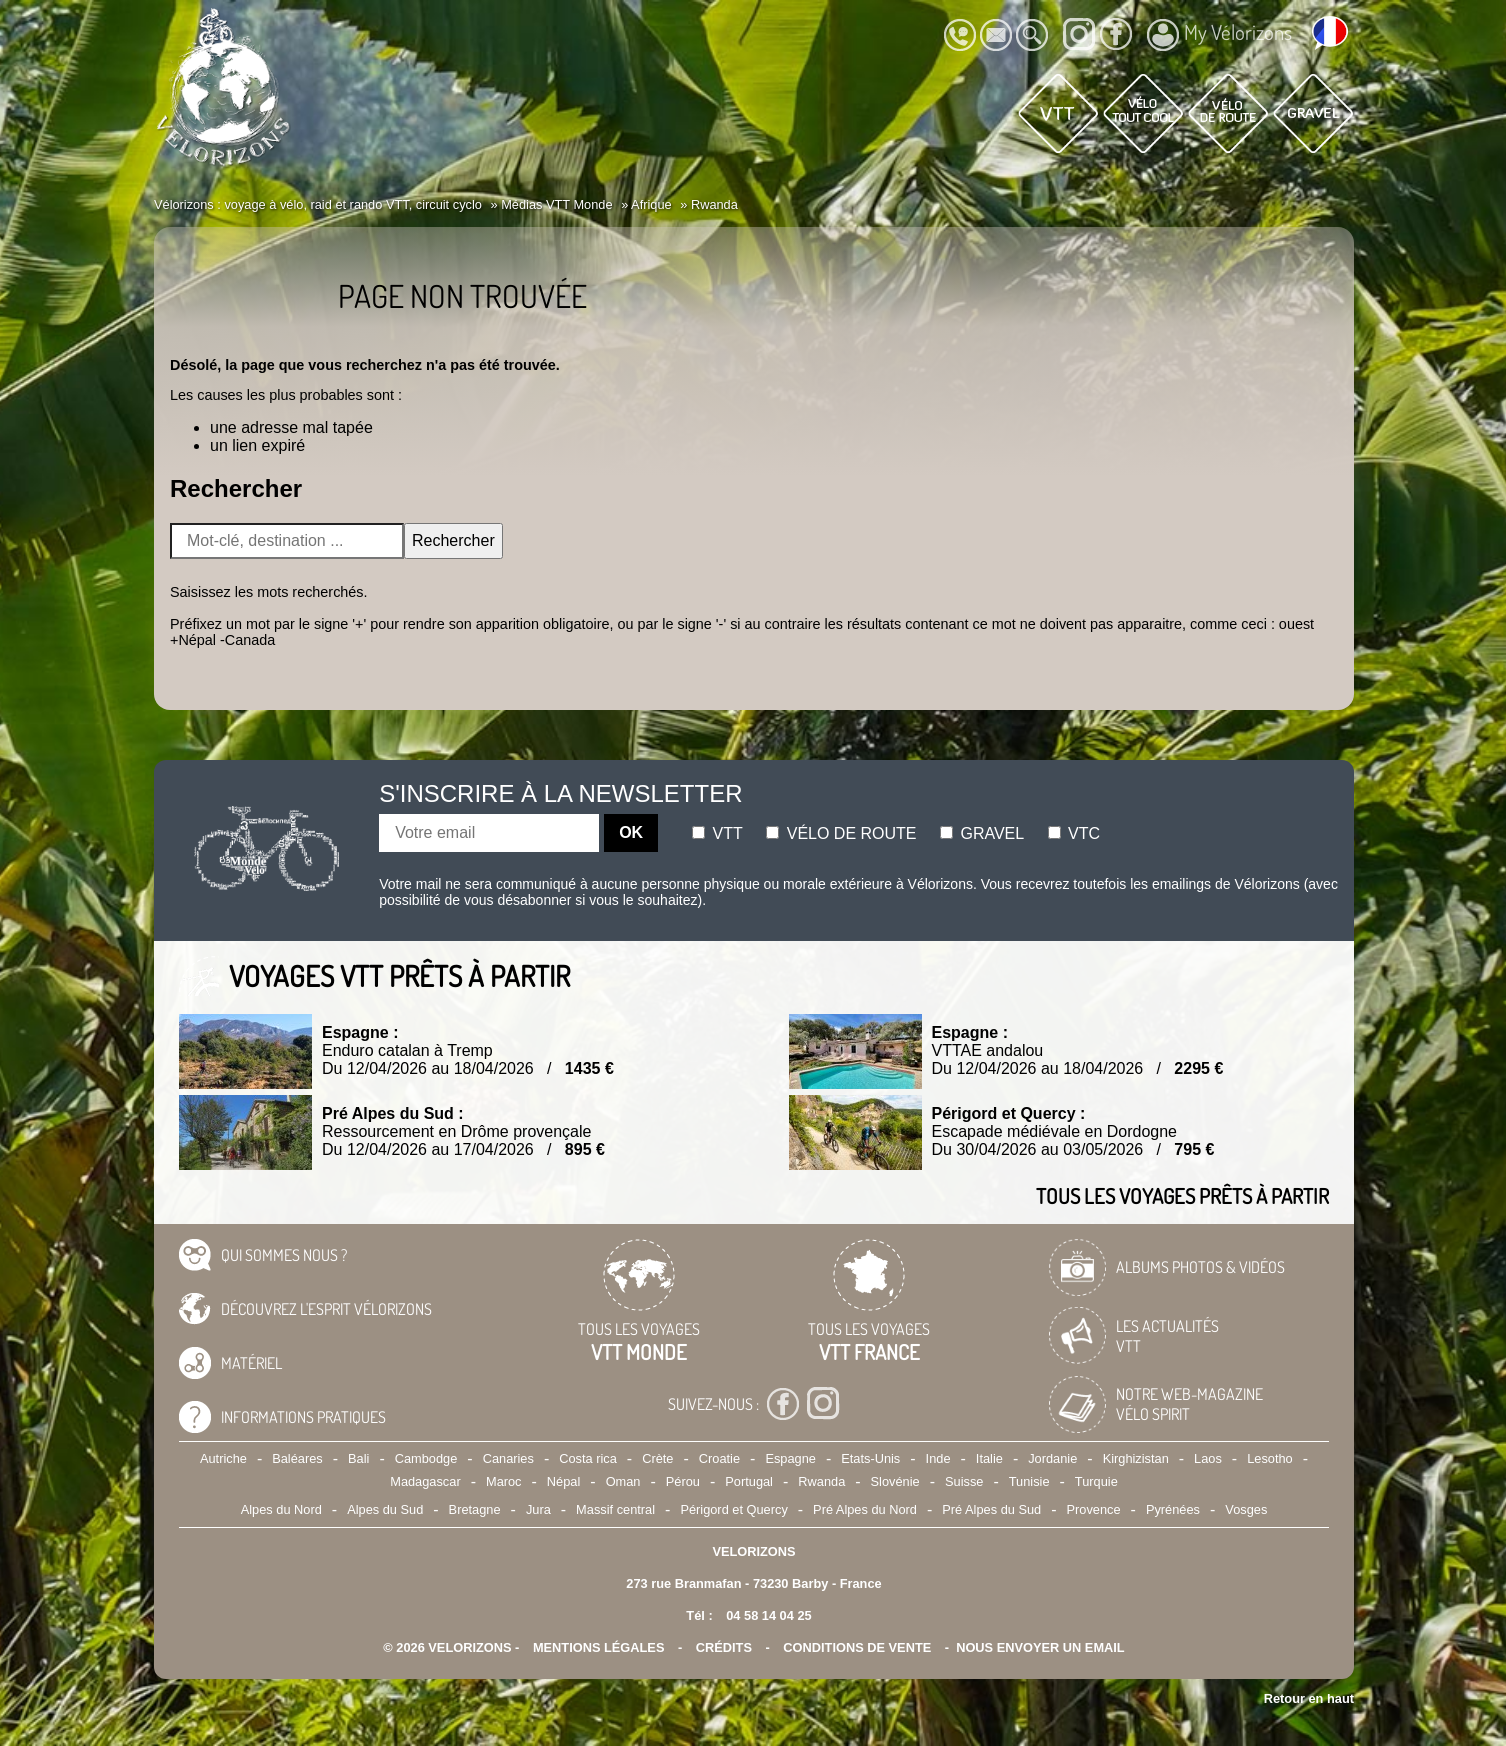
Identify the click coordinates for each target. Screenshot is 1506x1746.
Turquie (1096, 1481)
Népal (563, 1481)
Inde (938, 1458)
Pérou (683, 1481)
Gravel (982, 833)
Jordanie (1052, 1458)
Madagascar (425, 1481)
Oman (623, 1481)
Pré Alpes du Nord (865, 1509)
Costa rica (588, 1458)
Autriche (223, 1458)
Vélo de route (841, 833)
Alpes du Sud (385, 1509)
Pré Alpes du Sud (991, 1509)
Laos (1208, 1458)
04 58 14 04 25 (768, 1615)
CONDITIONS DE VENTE (857, 1647)
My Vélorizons (1219, 35)
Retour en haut (1309, 1698)
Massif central (615, 1509)
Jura (538, 1509)
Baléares (297, 1458)
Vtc (1074, 833)
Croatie (719, 1458)
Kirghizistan (1136, 1458)
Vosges (1246, 1509)
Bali (358, 1458)
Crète (657, 1458)
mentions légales (599, 1647)
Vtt (717, 833)
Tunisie (1029, 1481)
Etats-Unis (870, 1458)
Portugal (749, 1481)
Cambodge (426, 1458)
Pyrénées (1173, 1509)
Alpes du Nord (281, 1509)
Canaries (508, 1458)
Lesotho (1270, 1458)
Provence (1094, 1509)
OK (631, 832)
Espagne (790, 1458)
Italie (989, 1458)
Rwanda (821, 1481)
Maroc (504, 1481)
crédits (724, 1647)
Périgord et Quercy (733, 1509)
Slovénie (895, 1481)
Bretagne (475, 1509)
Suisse (964, 1481)
